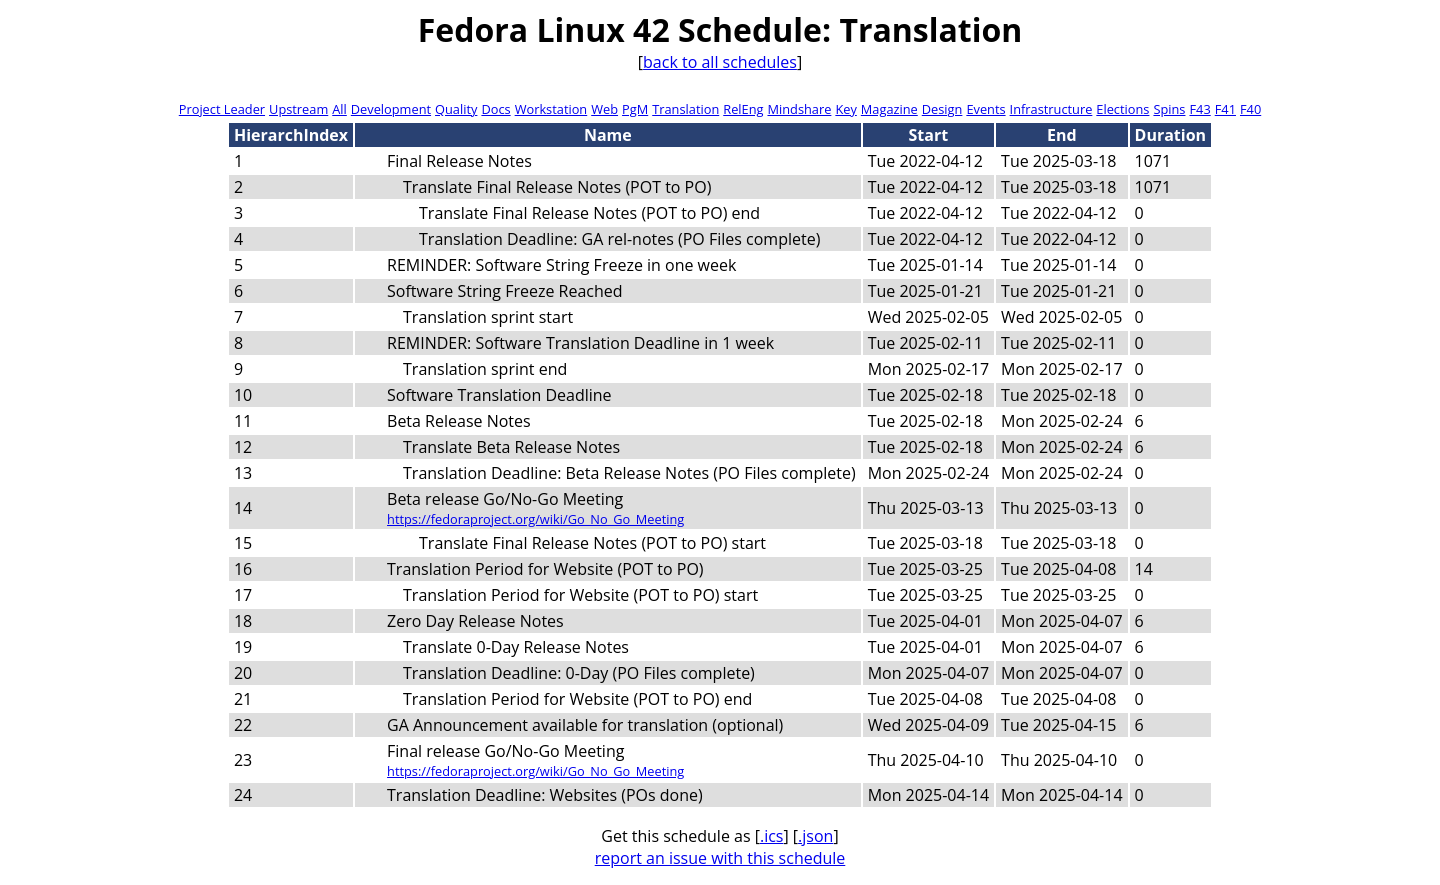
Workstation (551, 109)
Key (845, 109)
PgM (635, 109)
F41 (1225, 109)
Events (985, 109)
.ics (772, 836)
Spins (1169, 109)
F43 (1199, 109)
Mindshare (799, 109)
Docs (495, 109)
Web (604, 109)
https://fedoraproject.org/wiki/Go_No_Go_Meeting (535, 519)
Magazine (889, 109)
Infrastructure (1051, 109)
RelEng (743, 109)
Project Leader (222, 109)
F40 (1250, 109)
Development (391, 109)
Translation (685, 109)
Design (942, 109)
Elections (1122, 109)
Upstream (298, 109)
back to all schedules (720, 62)
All (339, 109)
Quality (456, 109)
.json (815, 836)
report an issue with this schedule (720, 858)
